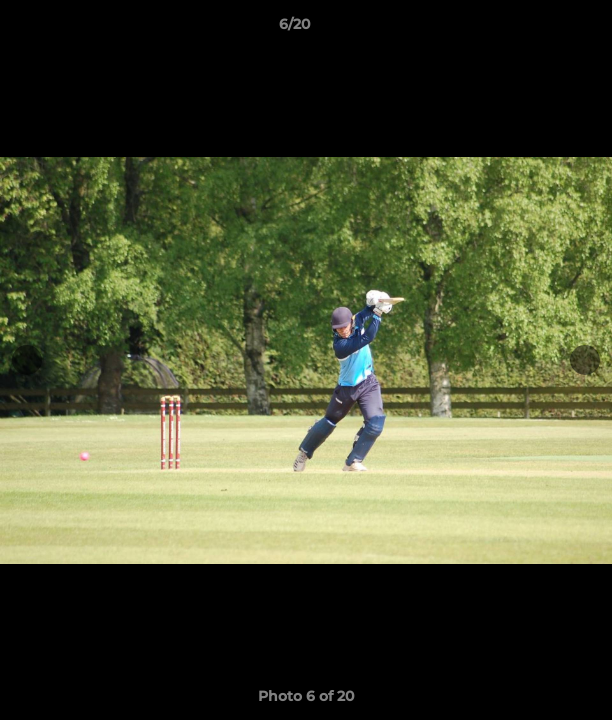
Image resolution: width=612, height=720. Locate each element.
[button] (540, 29)
